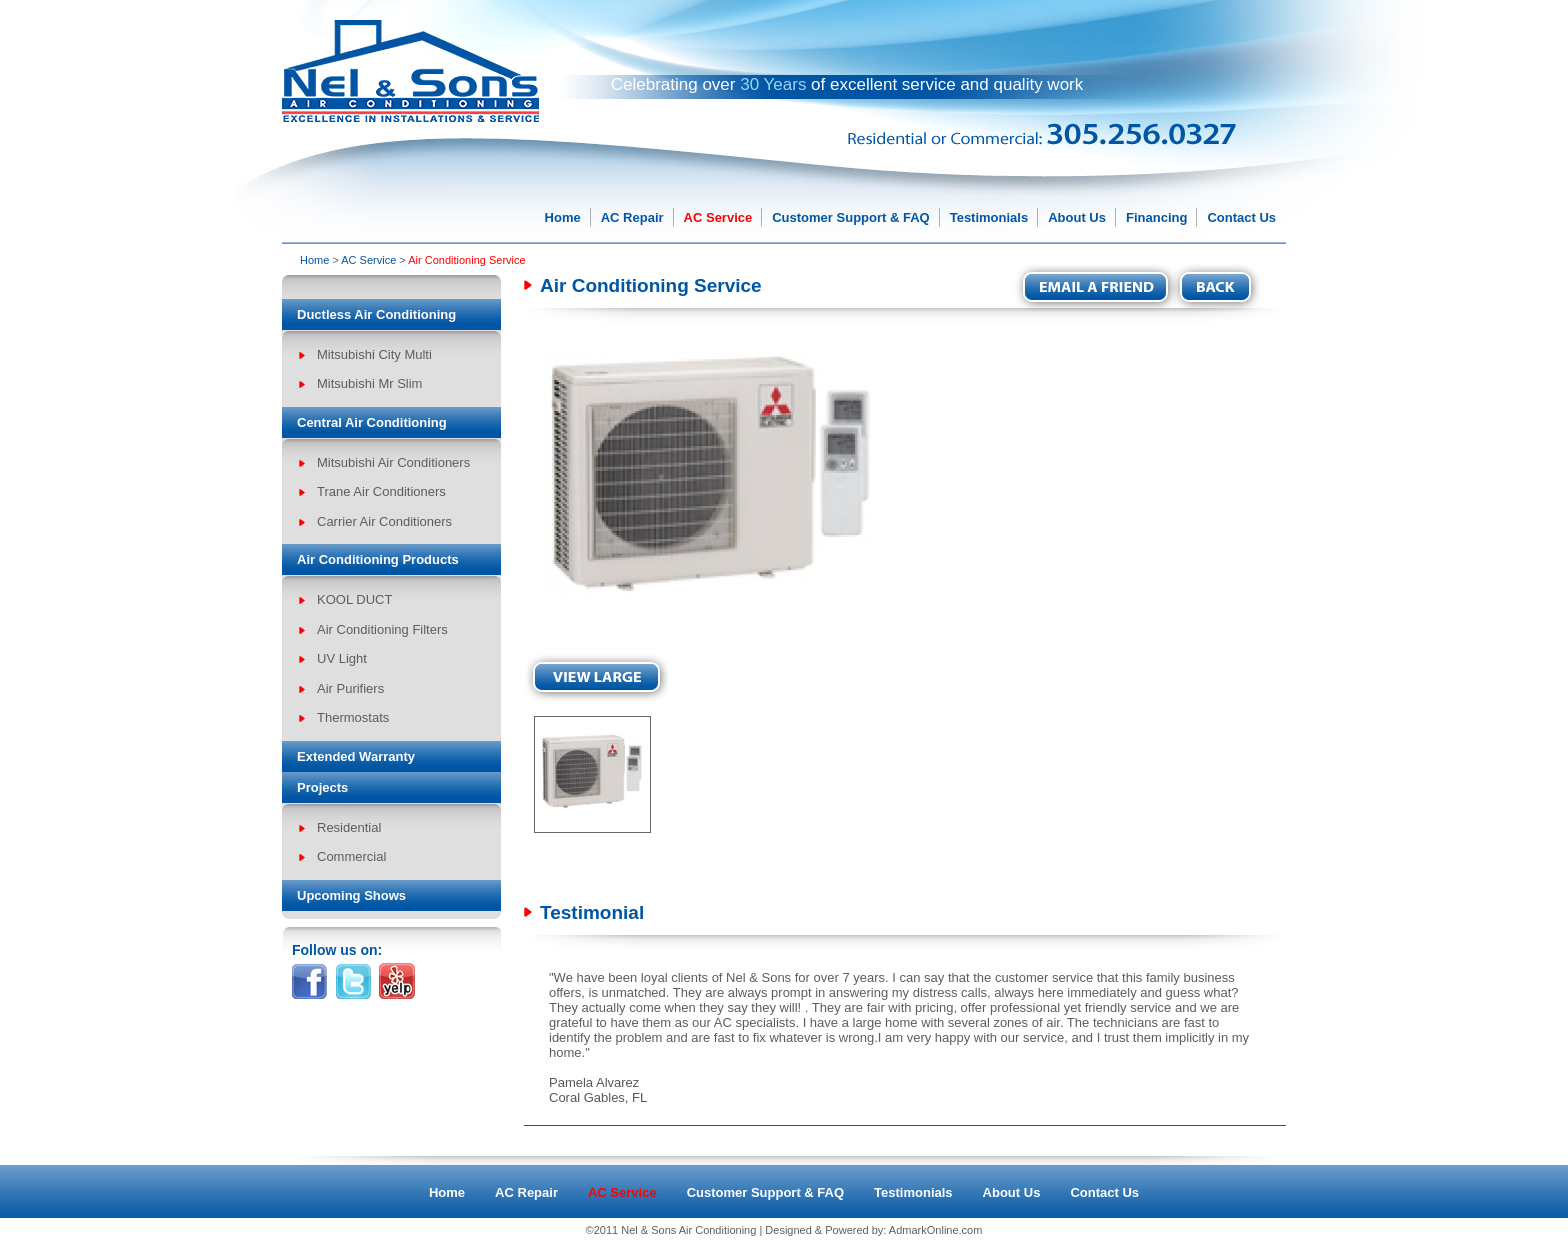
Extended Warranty (356, 756)
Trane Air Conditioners (381, 491)
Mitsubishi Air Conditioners (393, 462)
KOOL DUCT (354, 599)
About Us (1077, 217)
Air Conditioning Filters (382, 629)
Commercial (351, 856)
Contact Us (1241, 217)
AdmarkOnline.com (936, 1230)
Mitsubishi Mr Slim (369, 383)
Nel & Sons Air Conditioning (688, 1230)
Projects (322, 787)
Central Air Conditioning (372, 422)
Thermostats (353, 717)
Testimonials (989, 217)
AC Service (718, 217)
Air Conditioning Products (378, 559)
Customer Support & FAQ (850, 217)
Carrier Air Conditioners (384, 521)
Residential (349, 827)
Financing (1156, 217)
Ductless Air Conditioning (376, 314)
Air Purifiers (350, 688)
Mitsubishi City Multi (374, 354)
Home (563, 217)
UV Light (342, 658)
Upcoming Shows (351, 895)
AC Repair (632, 217)
